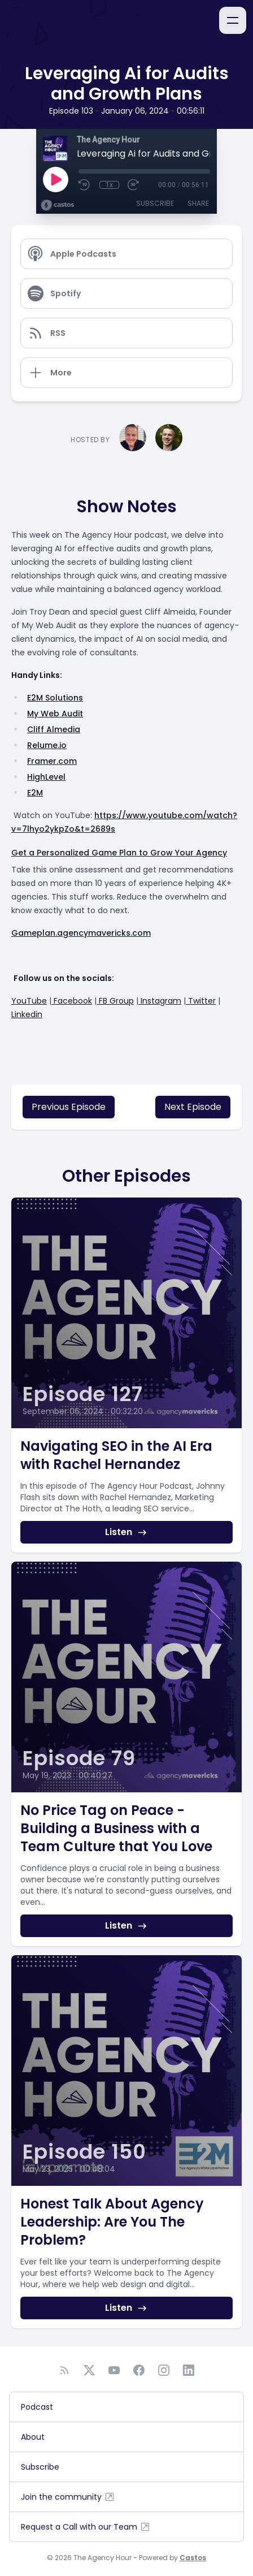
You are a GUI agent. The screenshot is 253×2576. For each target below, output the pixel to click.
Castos (193, 2557)
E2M (35, 792)
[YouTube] (114, 2370)
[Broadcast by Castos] (57, 205)
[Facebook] (139, 2370)
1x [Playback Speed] (109, 185)
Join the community (68, 2496)
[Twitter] (89, 2370)
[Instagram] (164, 2370)
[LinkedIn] (188, 2370)
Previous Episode (69, 1106)
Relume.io (47, 745)
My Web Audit (55, 713)
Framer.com (52, 761)
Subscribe (155, 203)
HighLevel (46, 777)
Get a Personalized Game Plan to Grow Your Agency (119, 852)
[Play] (55, 179)
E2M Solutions (55, 697)
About (33, 2437)
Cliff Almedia (53, 729)
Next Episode (192, 1106)
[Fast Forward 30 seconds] (134, 185)
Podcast (37, 2407)
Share (198, 203)
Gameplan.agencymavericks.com (81, 933)
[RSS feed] (64, 2370)
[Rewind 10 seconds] (84, 185)
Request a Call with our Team (86, 2526)
